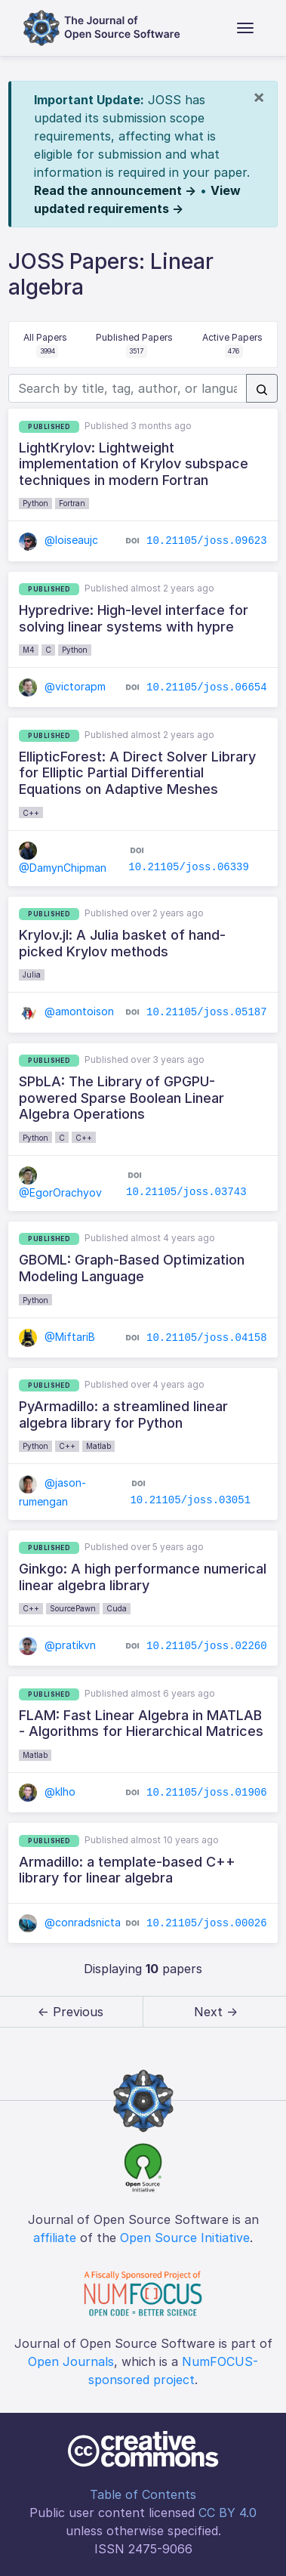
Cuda (116, 1608)
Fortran (72, 503)
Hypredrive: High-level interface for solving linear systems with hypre (133, 618)
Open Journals (71, 2361)
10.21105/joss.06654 (206, 687)
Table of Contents (143, 2494)
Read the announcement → (115, 190)
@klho (47, 1791)
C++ (31, 812)
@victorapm (62, 686)
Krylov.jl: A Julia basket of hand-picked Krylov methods (122, 943)
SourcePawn (73, 1608)
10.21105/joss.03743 (186, 1192)
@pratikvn (57, 1645)
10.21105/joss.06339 (188, 867)
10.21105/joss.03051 (190, 1500)
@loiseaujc (58, 539)
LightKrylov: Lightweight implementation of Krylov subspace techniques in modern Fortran (133, 464)
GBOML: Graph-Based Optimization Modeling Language (131, 1268)
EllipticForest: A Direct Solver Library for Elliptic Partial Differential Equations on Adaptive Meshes (137, 773)
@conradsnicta (70, 1922)
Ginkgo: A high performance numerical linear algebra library (142, 1577)
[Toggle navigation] (245, 28)
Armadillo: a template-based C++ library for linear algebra (127, 1870)
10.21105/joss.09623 (206, 541)
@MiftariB (57, 1336)
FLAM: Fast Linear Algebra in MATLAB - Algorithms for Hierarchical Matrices (141, 1723)
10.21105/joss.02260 (206, 1646)
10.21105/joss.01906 (206, 1793)
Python (35, 503)
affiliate (54, 2237)
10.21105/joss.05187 (206, 1012)
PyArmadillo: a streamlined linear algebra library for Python (123, 1414)
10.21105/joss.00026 (206, 1923)
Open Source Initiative (185, 2237)
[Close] (259, 97)
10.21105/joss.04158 (206, 1337)
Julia (32, 974)
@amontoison (66, 1011)
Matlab (98, 1445)
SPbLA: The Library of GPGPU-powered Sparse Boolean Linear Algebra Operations (121, 1097)
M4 (29, 649)
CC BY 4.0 (227, 2512)
